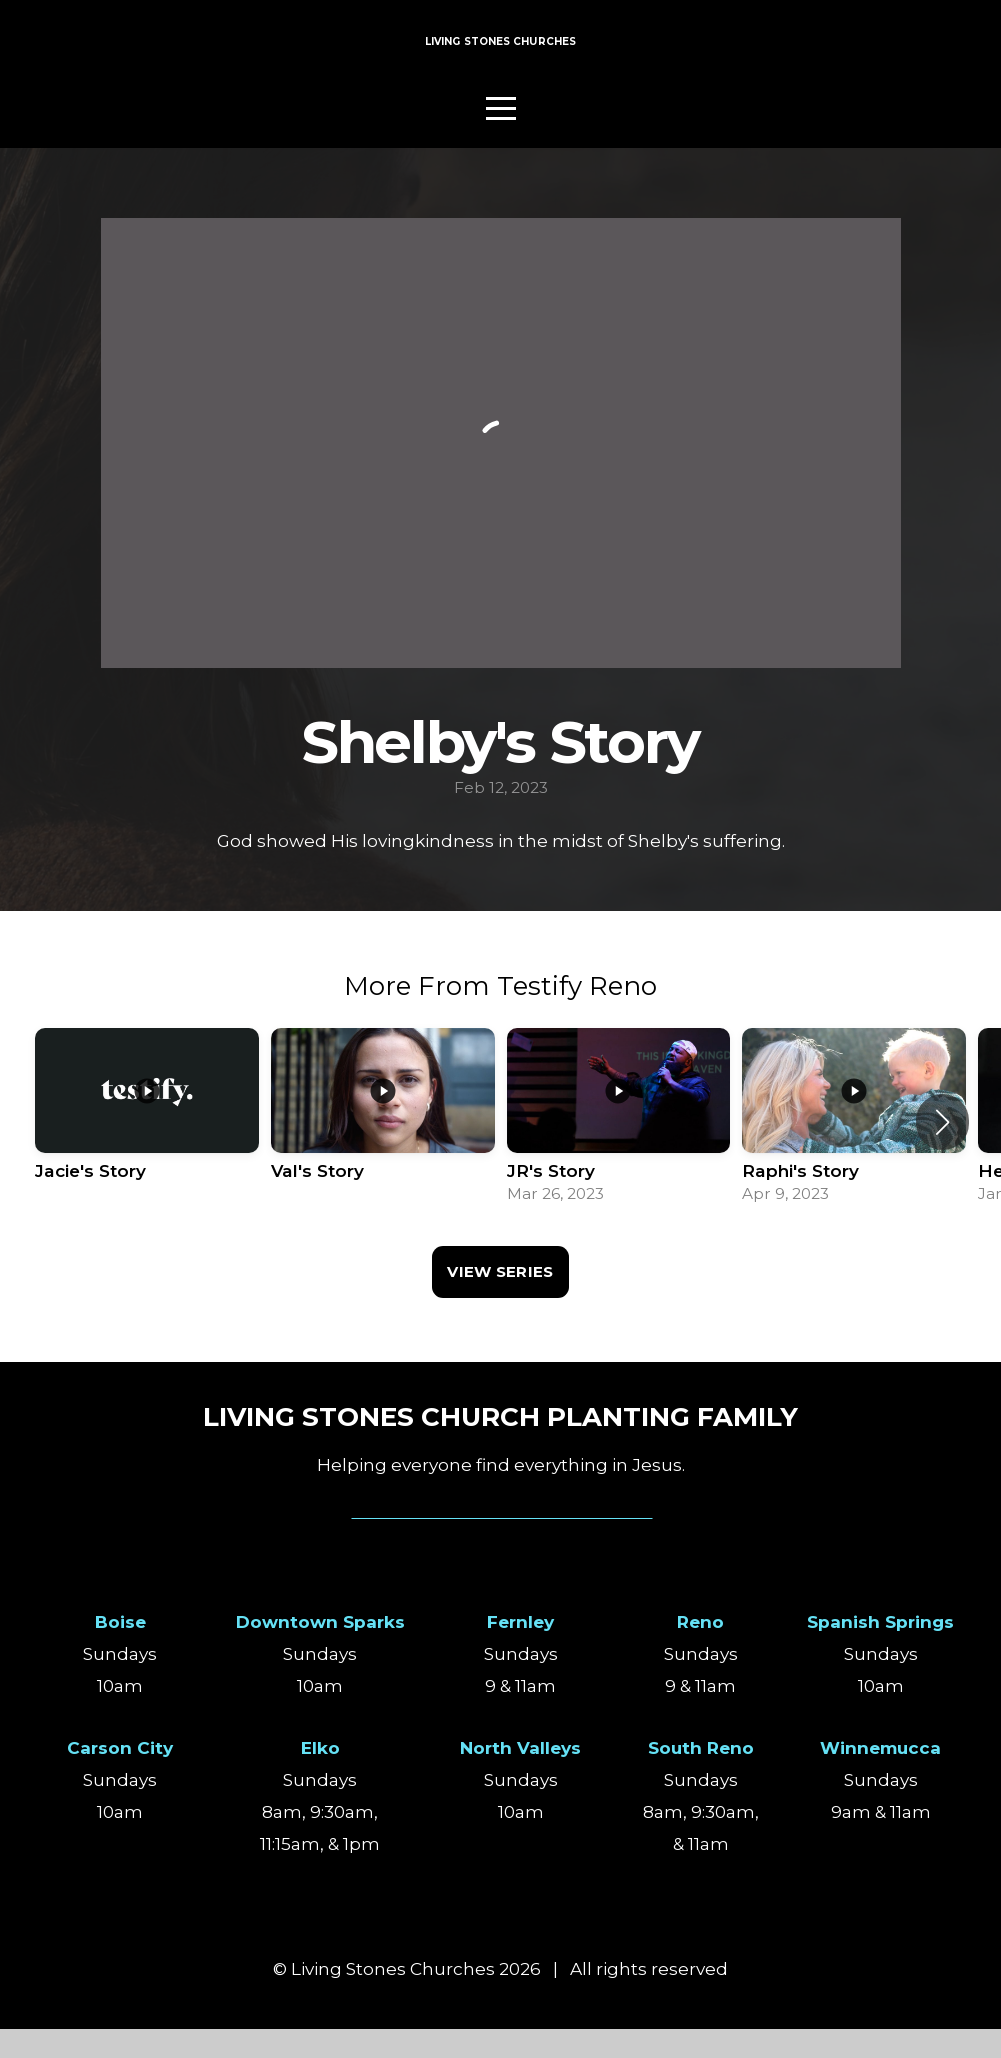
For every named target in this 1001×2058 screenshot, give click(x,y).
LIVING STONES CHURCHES (501, 58)
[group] (147, 1151)
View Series (500, 1300)
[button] (942, 1151)
